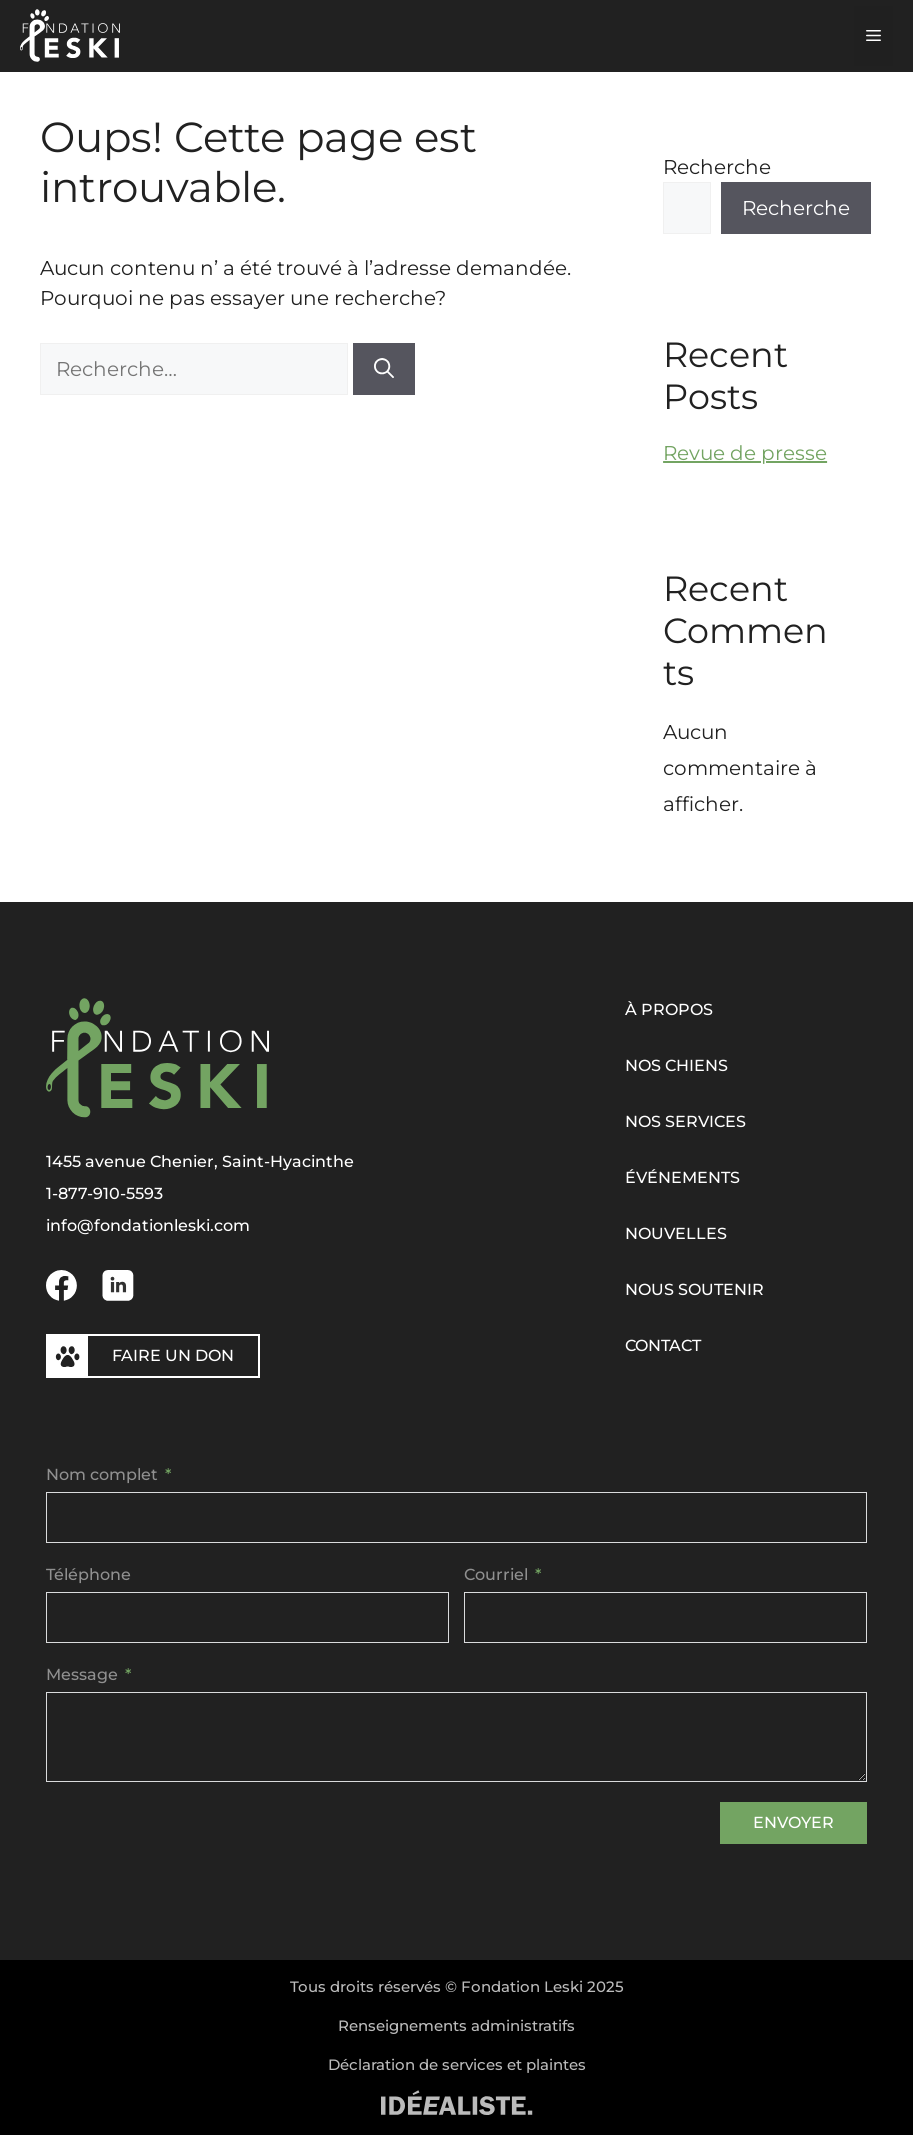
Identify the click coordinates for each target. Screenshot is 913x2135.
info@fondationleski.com (148, 1225)
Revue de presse (745, 453)
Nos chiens (676, 1065)
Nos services (685, 1121)
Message (82, 1674)
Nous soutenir (694, 1289)
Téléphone (88, 1574)
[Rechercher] (384, 369)
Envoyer (793, 1822)
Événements (682, 1177)
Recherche (717, 167)
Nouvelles (676, 1233)
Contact (663, 1345)
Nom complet (102, 1474)
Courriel (496, 1574)
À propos (669, 1009)
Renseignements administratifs (456, 2025)
